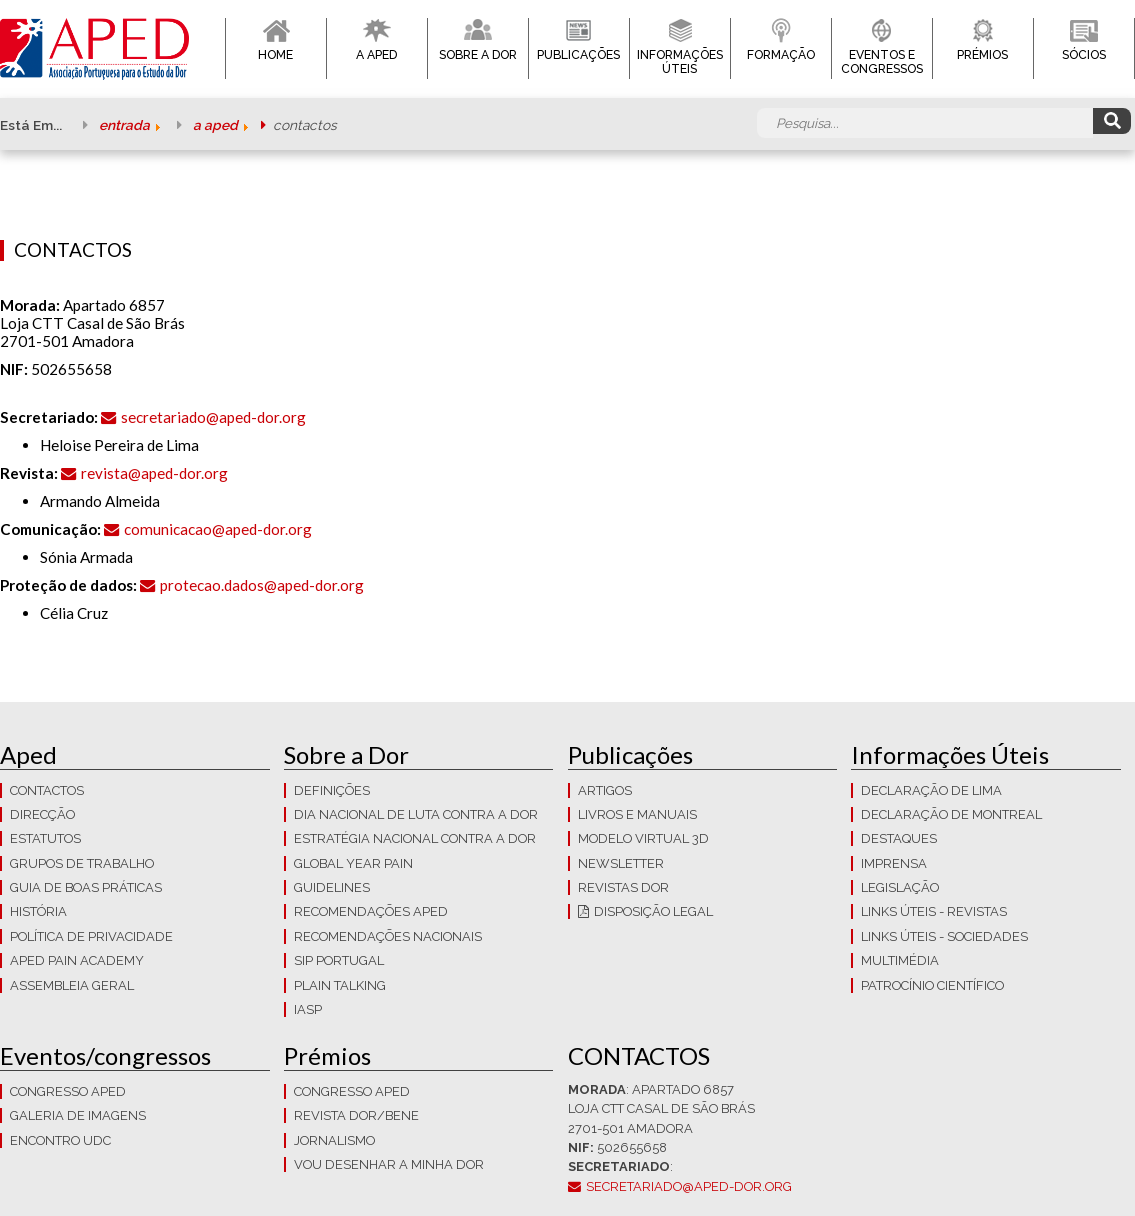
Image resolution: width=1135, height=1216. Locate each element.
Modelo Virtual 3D (643, 838)
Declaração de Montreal (951, 814)
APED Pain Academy (77, 960)
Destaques (899, 838)
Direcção (42, 814)
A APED (376, 55)
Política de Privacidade (91, 936)
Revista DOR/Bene (356, 1115)
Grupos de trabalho (82, 863)
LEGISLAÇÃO (900, 887)
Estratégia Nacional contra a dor (415, 838)
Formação (781, 55)
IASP (308, 1009)
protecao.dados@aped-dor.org (262, 585)
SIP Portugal (339, 960)
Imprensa (894, 863)
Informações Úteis (680, 62)
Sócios (1084, 55)
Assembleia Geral (72, 985)
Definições (332, 790)
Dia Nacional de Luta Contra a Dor (416, 814)
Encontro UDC (60, 1140)
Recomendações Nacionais (388, 936)
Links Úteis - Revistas (934, 911)
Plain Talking (340, 985)
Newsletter (621, 863)
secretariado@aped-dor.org (213, 417)
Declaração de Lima (931, 790)
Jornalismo (334, 1140)
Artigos (605, 790)
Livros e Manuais (637, 814)
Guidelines (332, 887)
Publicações (578, 55)
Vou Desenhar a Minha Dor (389, 1164)
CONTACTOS (47, 790)
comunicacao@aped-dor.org (218, 529)
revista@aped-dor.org (154, 473)
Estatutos (45, 838)
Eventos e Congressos (882, 62)
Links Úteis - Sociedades (944, 936)
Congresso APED (68, 1091)
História (38, 911)
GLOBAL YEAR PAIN (353, 863)
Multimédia (900, 960)
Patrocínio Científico (932, 985)
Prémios (982, 55)
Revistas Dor (623, 887)
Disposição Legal (653, 911)
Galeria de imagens (78, 1115)
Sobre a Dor (478, 55)
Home (275, 55)
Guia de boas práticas (86, 887)
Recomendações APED (371, 911)
